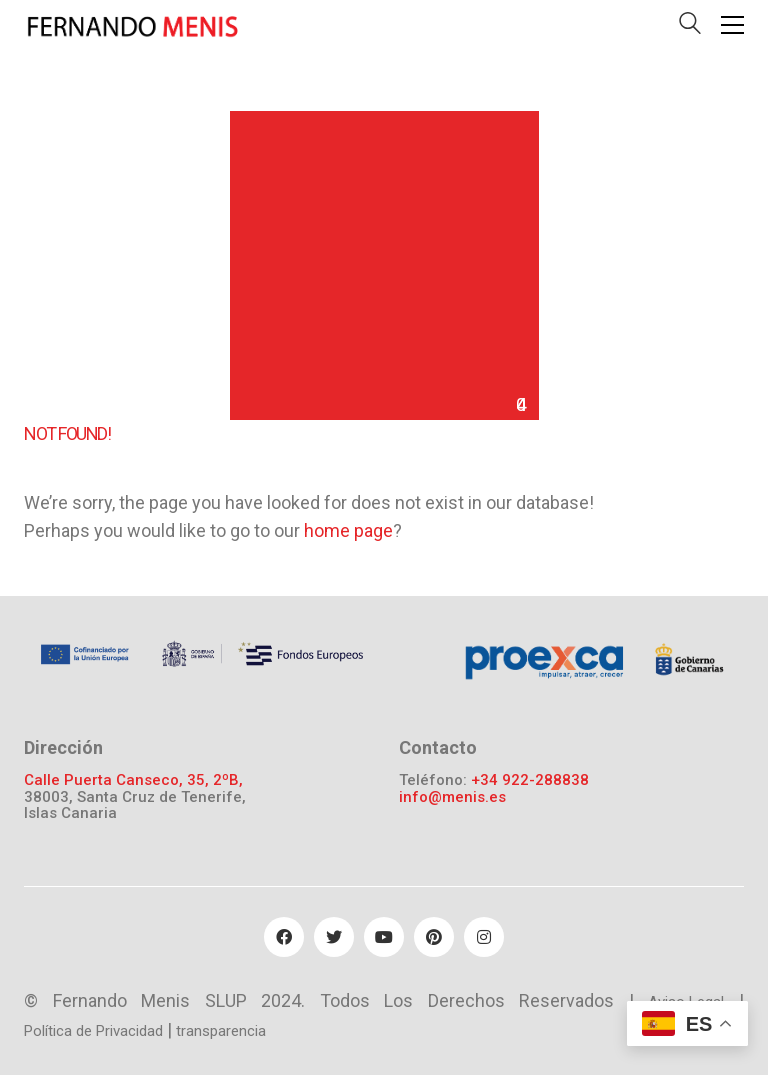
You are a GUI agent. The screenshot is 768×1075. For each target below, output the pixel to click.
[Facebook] (284, 937)
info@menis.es (452, 797)
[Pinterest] (434, 937)
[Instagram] (484, 937)
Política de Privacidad (93, 1031)
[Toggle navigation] (732, 25)
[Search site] (690, 27)
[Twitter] (334, 937)
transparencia (221, 1031)
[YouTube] (384, 937)
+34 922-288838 (530, 780)
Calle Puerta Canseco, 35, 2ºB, (133, 780)
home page (348, 530)
